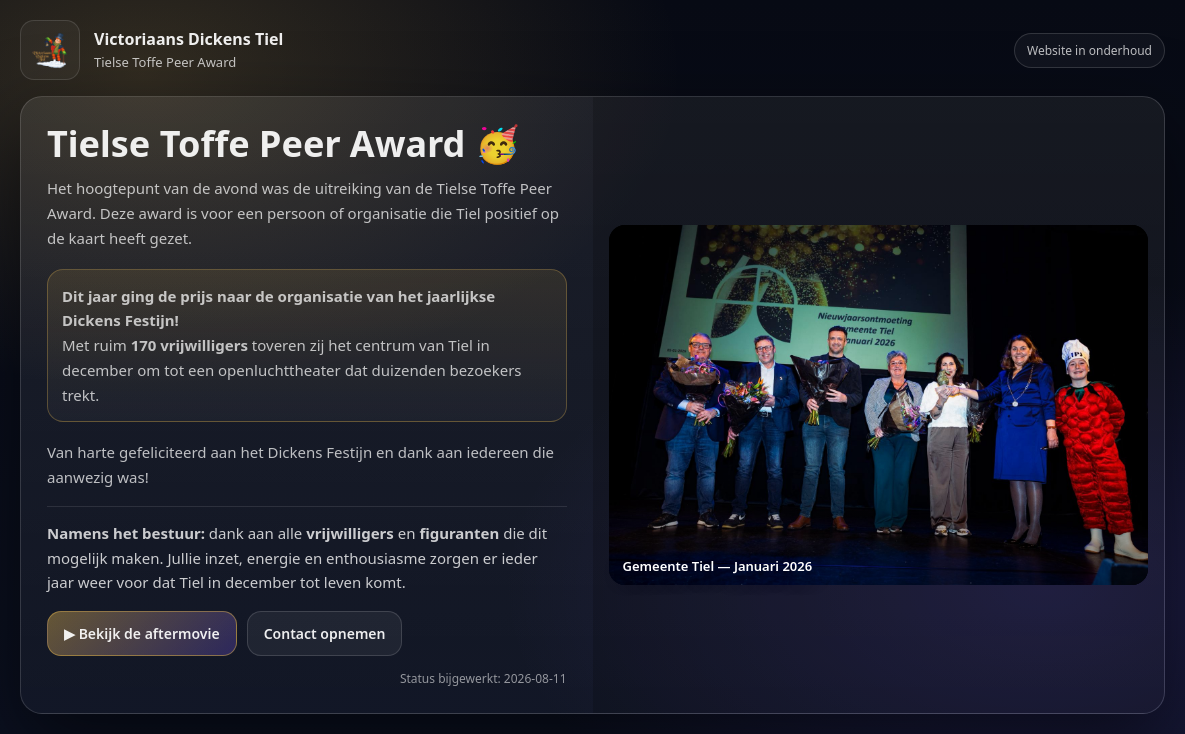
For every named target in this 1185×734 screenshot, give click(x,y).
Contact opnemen (325, 633)
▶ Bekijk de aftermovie (142, 633)
